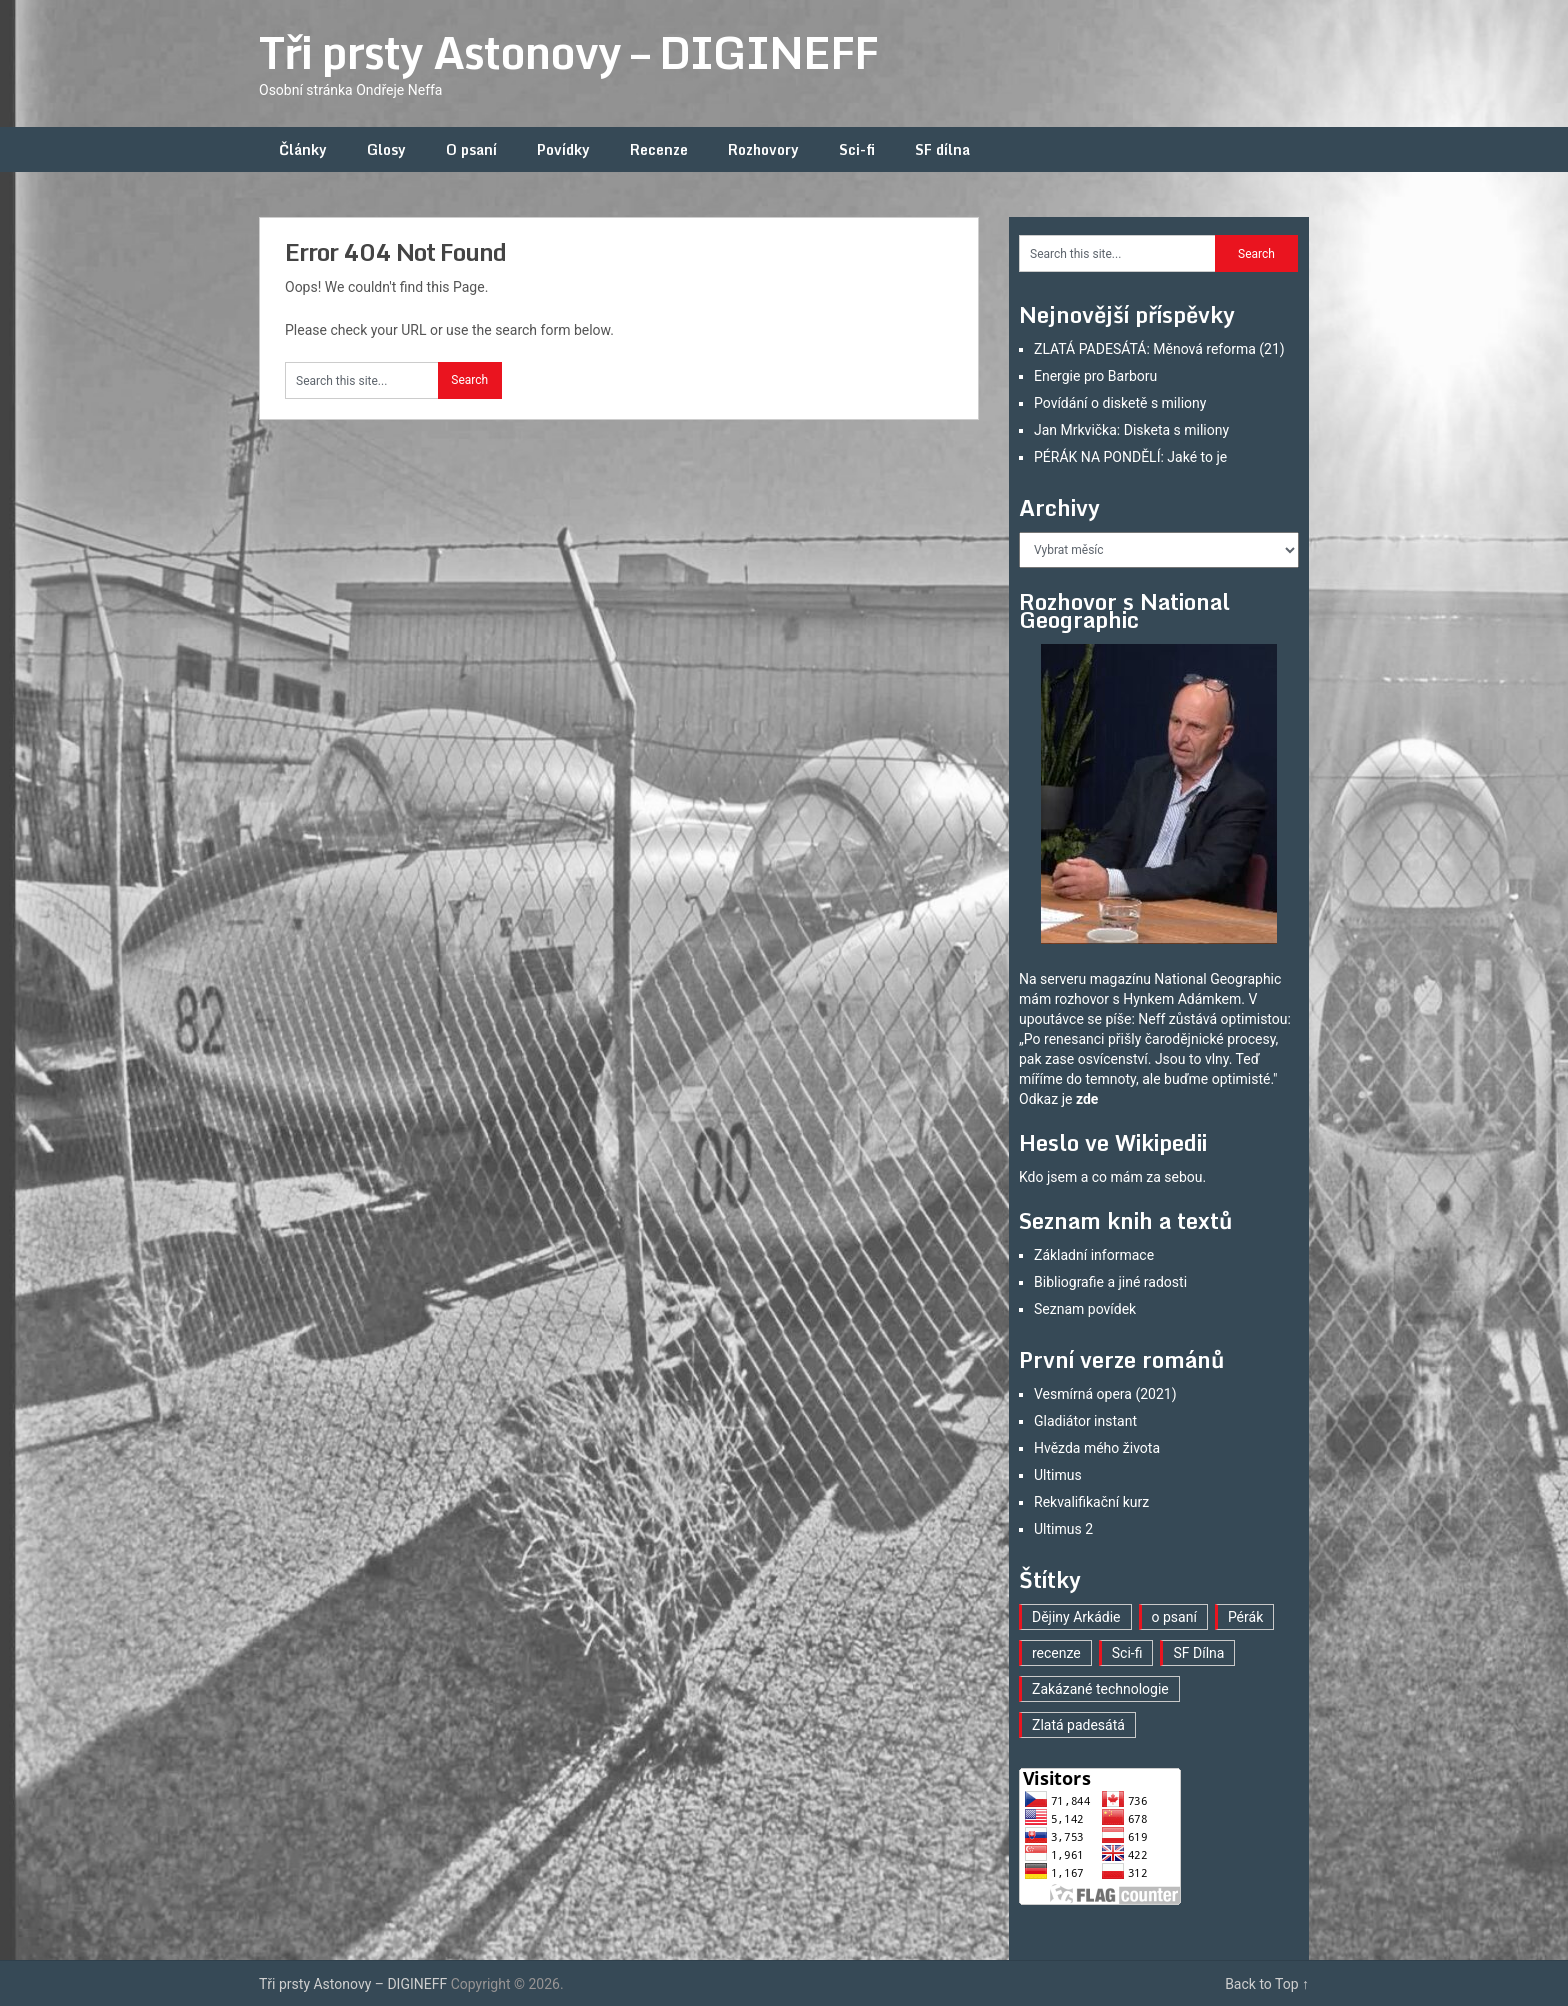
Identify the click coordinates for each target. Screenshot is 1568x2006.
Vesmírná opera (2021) (1105, 1394)
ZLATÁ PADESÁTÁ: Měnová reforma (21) (1159, 349)
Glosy (386, 149)
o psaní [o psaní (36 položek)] (1174, 1617)
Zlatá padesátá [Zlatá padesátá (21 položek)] (1078, 1725)
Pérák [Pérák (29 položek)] (1245, 1617)
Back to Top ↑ (1267, 1984)
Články (303, 149)
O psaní (471, 149)
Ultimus (1058, 1475)
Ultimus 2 (1063, 1529)
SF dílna (942, 149)
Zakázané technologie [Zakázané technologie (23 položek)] (1100, 1689)
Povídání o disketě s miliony (1120, 403)
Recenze (659, 149)
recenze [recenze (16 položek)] (1056, 1653)
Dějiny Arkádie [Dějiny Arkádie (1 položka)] (1076, 1617)
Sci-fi (857, 149)
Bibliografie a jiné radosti (1110, 1282)
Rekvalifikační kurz (1091, 1502)
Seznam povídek (1085, 1309)
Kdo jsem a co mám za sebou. (1112, 1177)
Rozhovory (763, 149)
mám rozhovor (1064, 999)
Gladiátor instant (1085, 1421)
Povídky (563, 149)
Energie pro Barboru (1095, 376)
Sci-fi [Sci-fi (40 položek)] (1127, 1653)
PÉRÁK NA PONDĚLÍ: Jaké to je (1130, 457)
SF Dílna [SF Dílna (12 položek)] (1198, 1653)
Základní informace (1094, 1255)
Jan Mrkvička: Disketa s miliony (1131, 430)
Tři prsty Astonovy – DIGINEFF (568, 52)
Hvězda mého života (1097, 1448)
